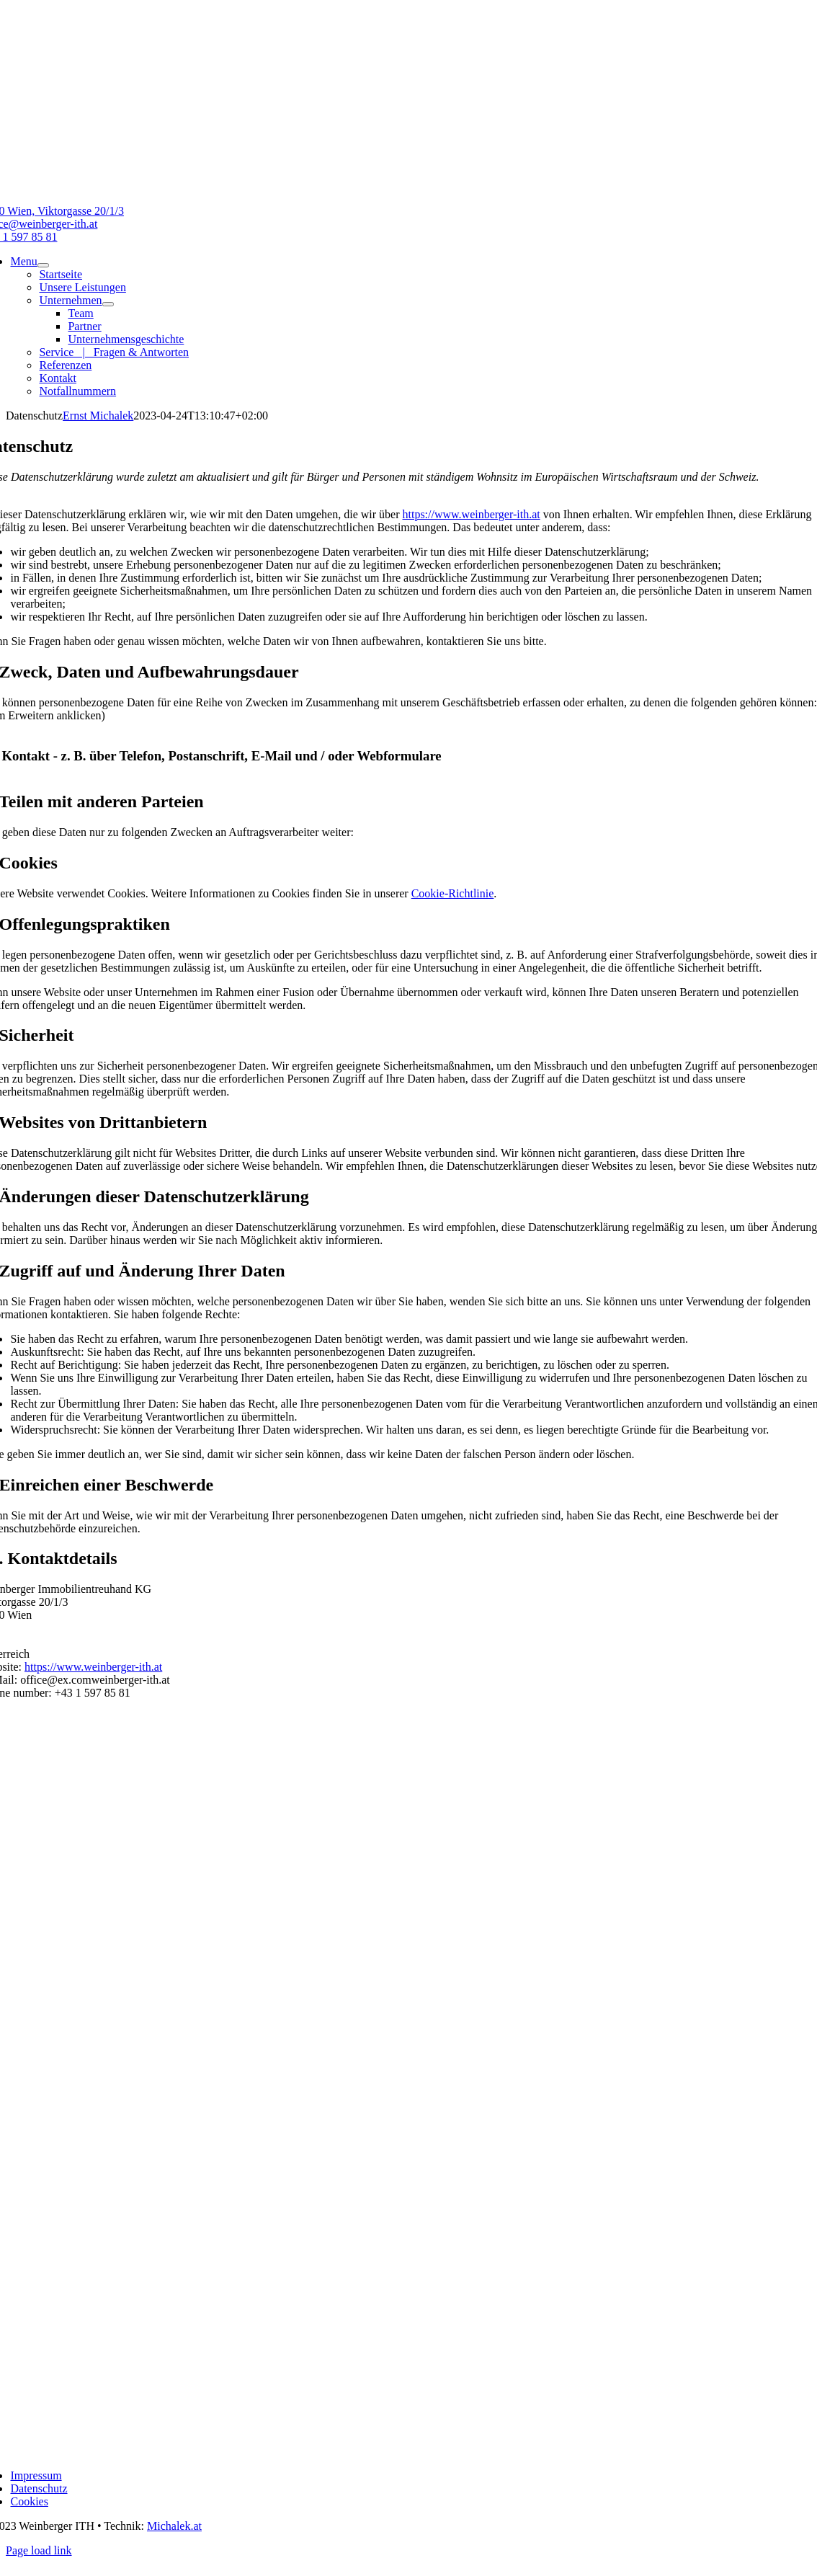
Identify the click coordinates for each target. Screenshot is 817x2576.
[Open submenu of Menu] (43, 265)
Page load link (39, 2550)
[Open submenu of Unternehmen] (108, 304)
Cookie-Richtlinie (452, 893)
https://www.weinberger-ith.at (471, 514)
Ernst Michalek (98, 415)
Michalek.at (174, 2526)
